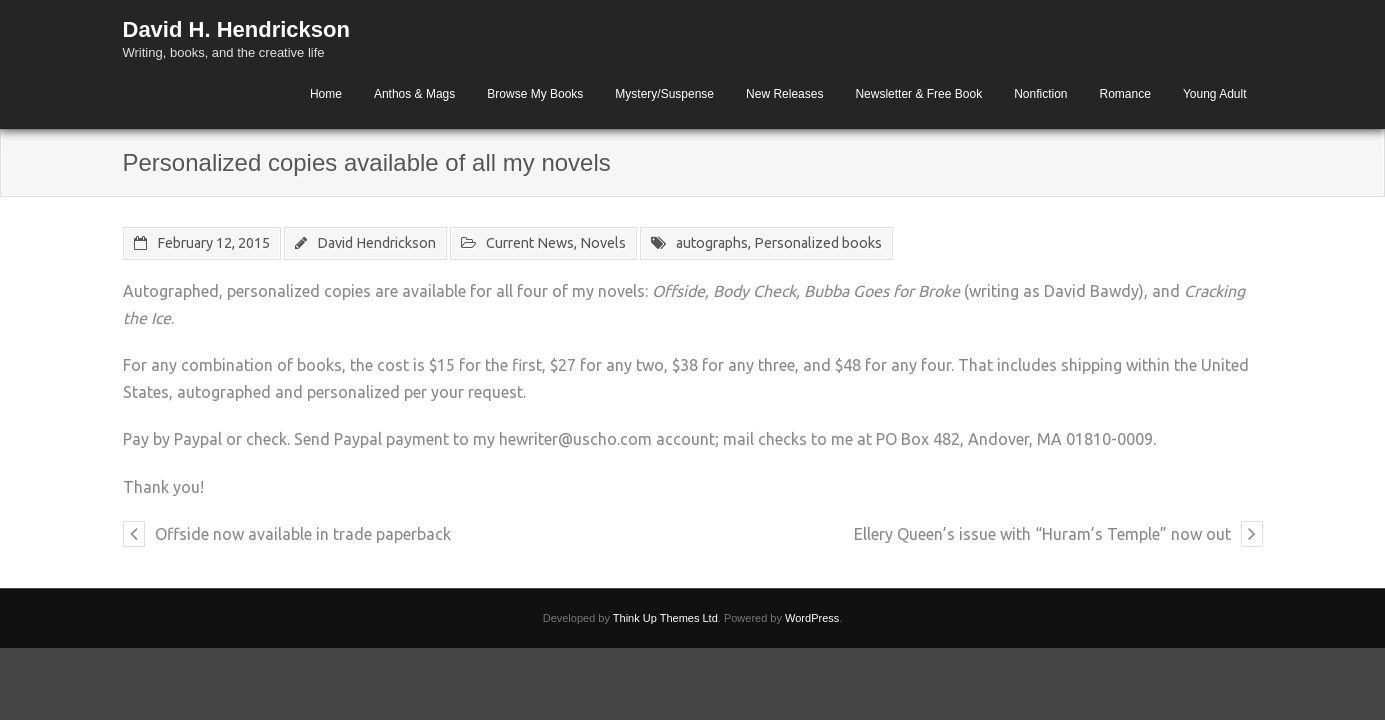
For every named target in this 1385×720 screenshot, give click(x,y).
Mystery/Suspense (664, 94)
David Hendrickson (376, 243)
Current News (530, 243)
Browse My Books (535, 94)
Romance (1125, 94)
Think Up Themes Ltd (665, 618)
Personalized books (818, 243)
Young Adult (1215, 94)
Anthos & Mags (414, 94)
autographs (712, 243)
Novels (603, 243)
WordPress (812, 618)
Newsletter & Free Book (918, 94)
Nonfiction (1040, 94)
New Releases (784, 94)
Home (326, 94)
